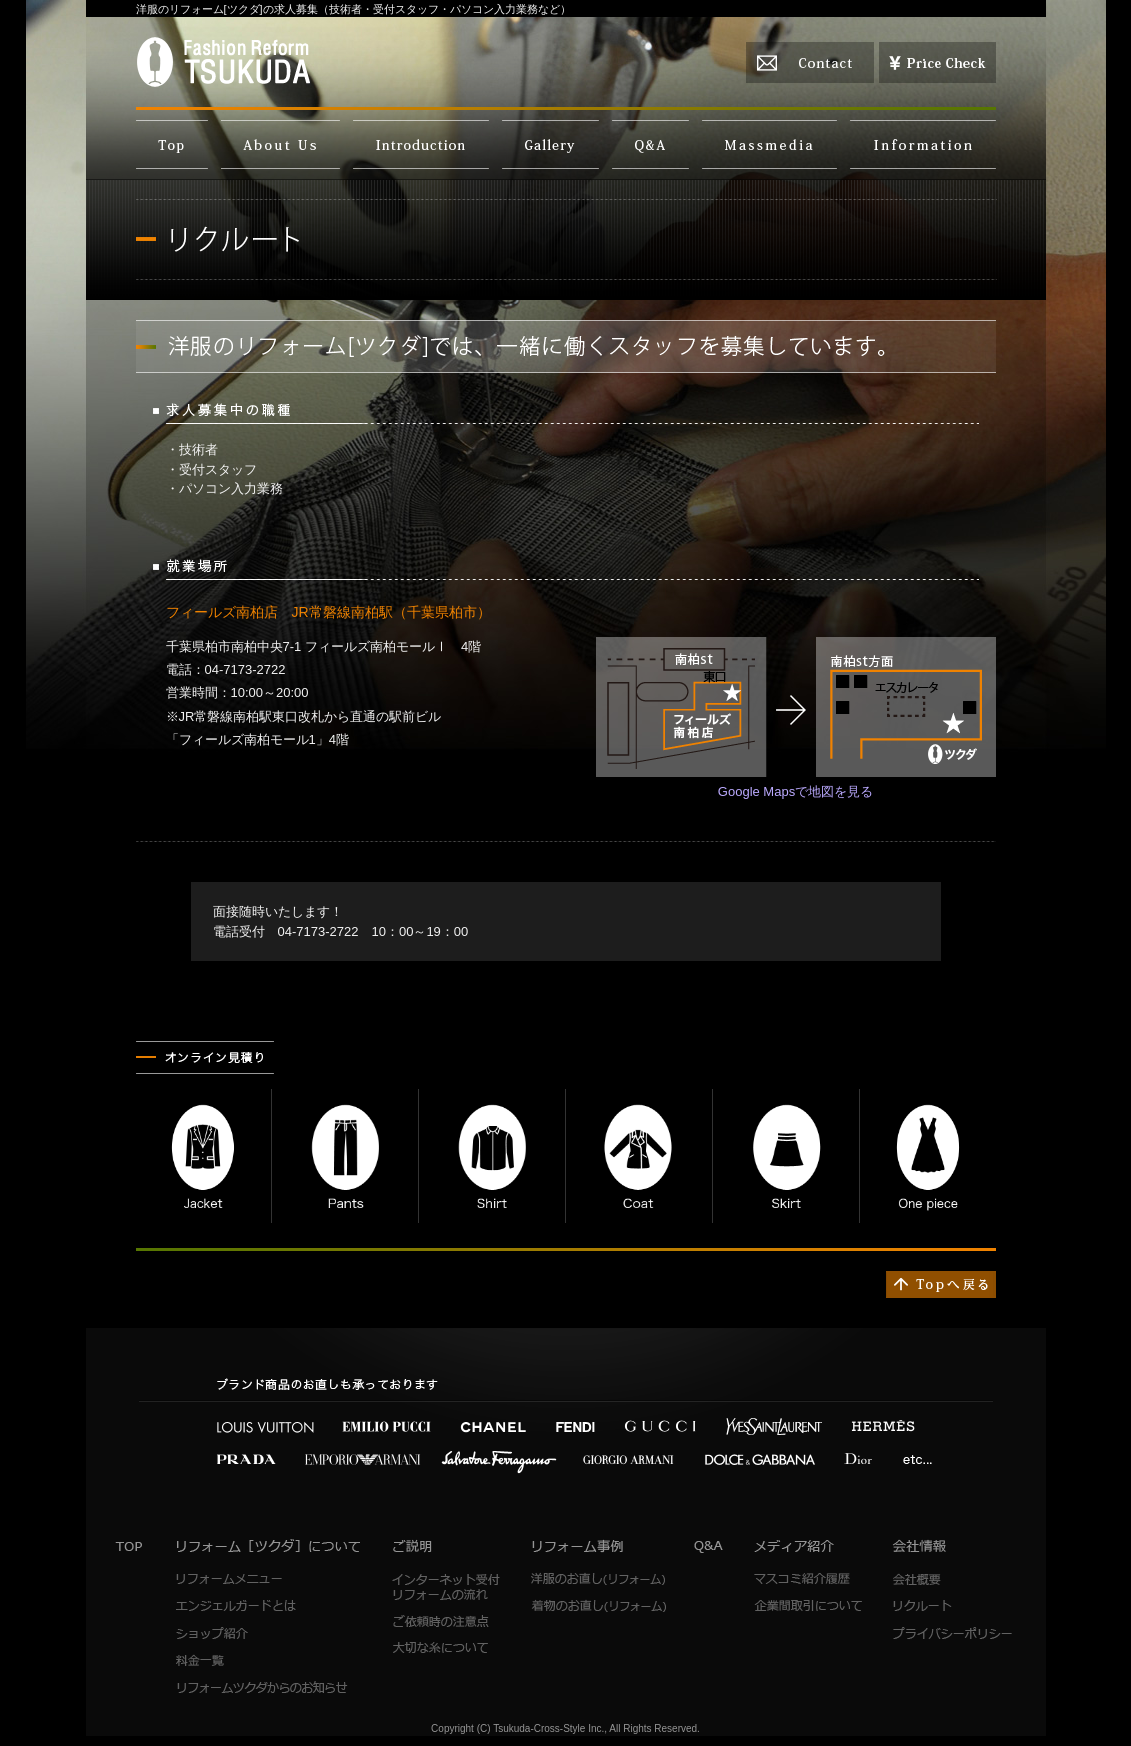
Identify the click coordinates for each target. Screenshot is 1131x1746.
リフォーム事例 (550, 144)
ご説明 (421, 144)
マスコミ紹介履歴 (807, 1579)
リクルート (952, 1606)
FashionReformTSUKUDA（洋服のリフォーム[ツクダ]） (223, 62)
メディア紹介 (769, 144)
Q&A (709, 1546)
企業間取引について (807, 1606)
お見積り (937, 62)
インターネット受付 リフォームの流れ (447, 1587)
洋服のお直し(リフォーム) (598, 1579)
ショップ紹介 (236, 1633)
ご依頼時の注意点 (447, 1621)
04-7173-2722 (318, 931)
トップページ (130, 1546)
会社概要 (952, 1579)
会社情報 (923, 144)
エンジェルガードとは (236, 1606)
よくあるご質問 (650, 144)
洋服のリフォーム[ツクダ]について (280, 144)
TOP (172, 144)
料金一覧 (236, 1660)
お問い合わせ (810, 62)
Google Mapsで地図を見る (795, 791)
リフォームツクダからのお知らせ (263, 1687)
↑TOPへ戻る (941, 1284)
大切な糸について (447, 1648)
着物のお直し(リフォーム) (598, 1606)
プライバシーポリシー (952, 1633)
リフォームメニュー (236, 1579)
